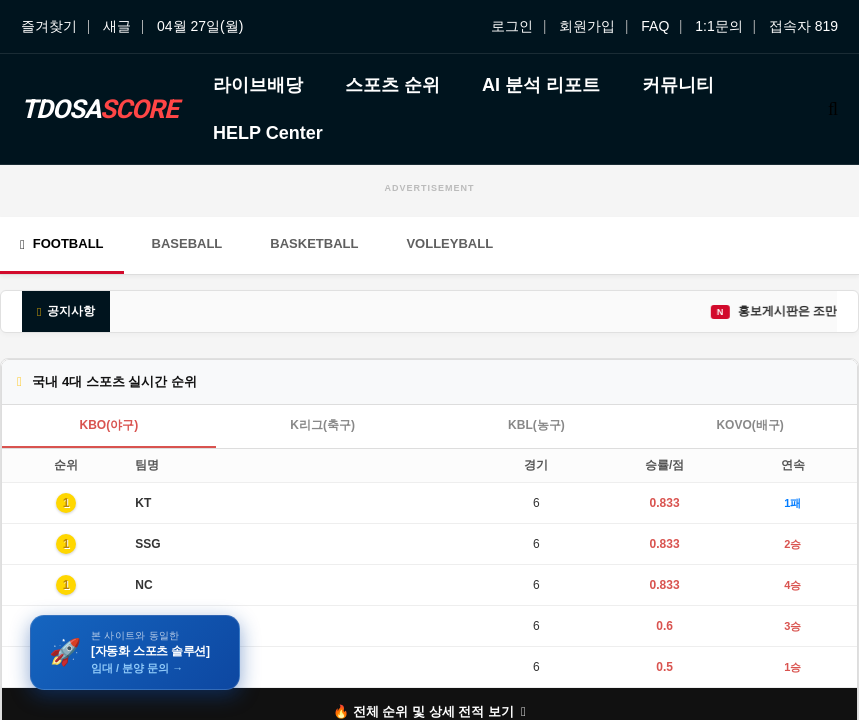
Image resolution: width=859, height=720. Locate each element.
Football (62, 243)
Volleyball (449, 243)
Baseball (187, 243)
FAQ (655, 26)
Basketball (314, 243)
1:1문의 (718, 26)
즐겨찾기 (49, 26)
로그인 (512, 26)
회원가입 (587, 26)
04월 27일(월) (200, 26)
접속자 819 (803, 26)
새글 (117, 26)
